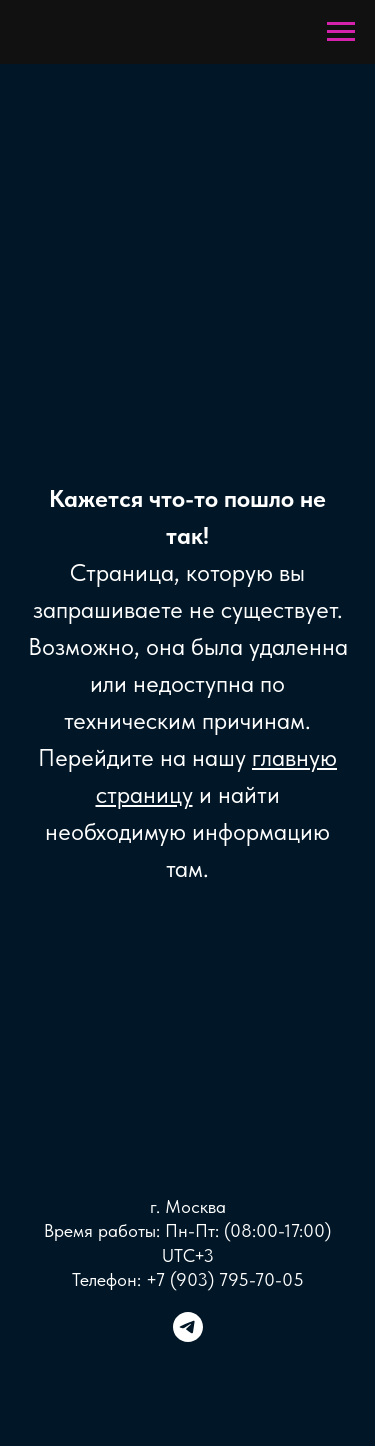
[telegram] (188, 1336)
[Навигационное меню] (341, 32)
